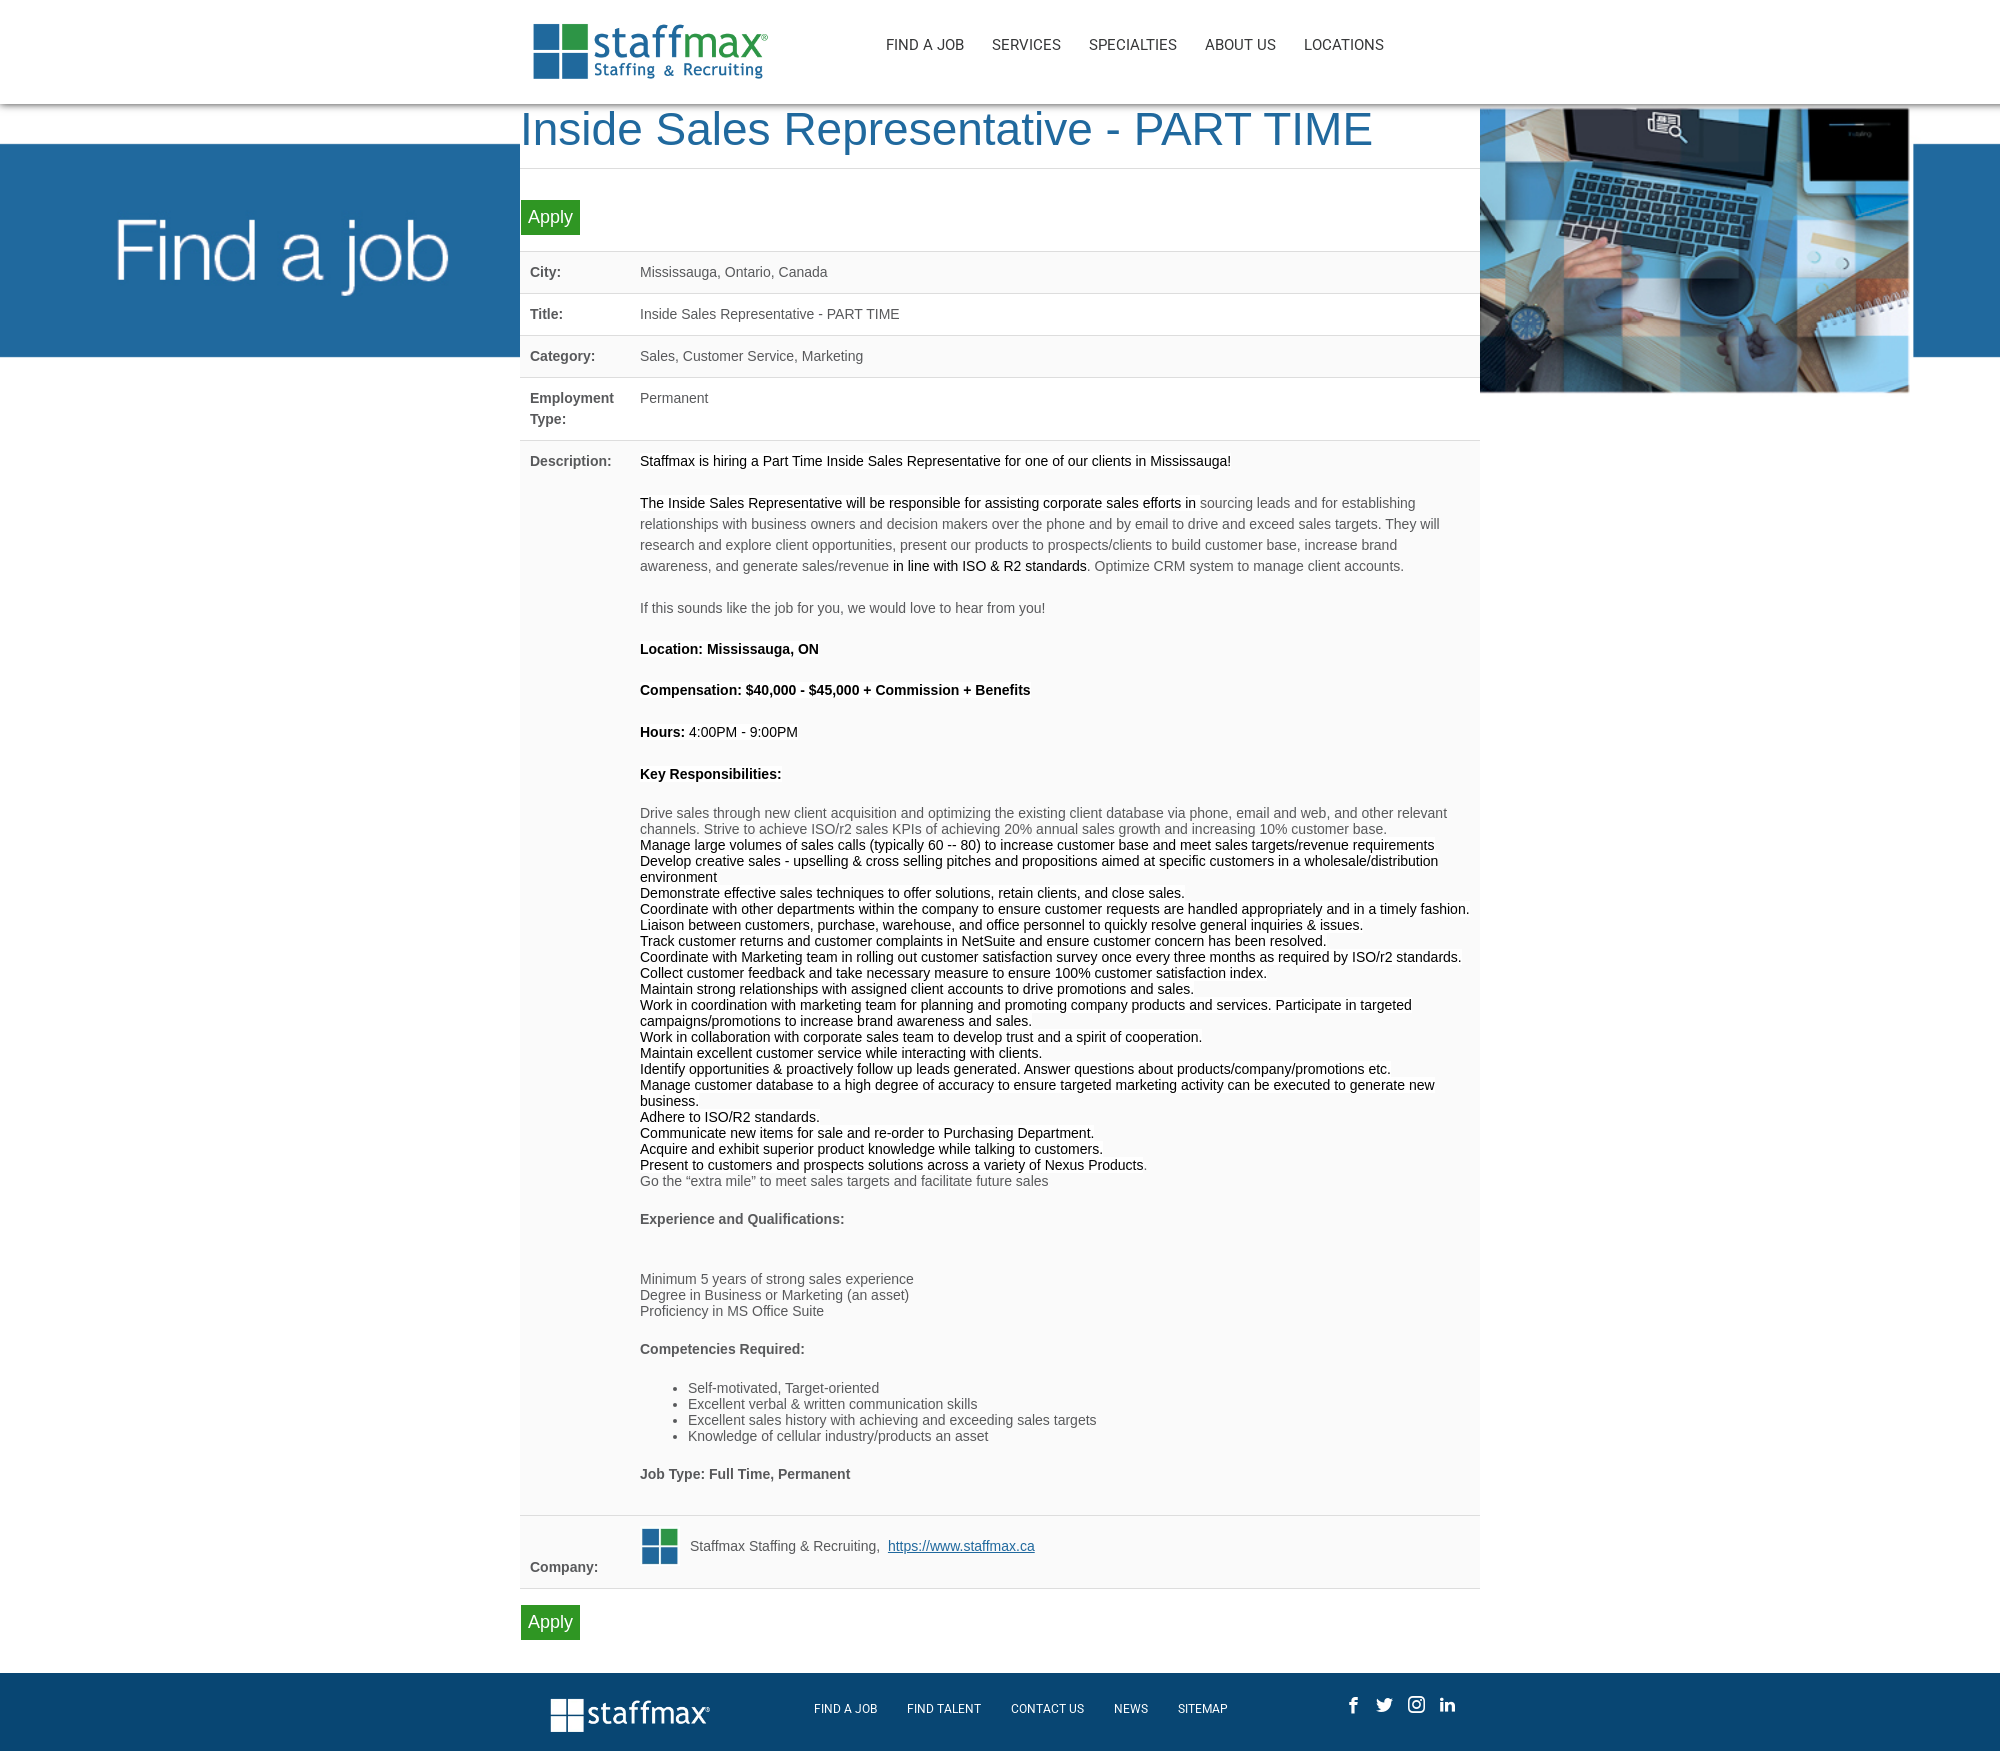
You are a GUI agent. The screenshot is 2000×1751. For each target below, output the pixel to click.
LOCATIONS (1344, 45)
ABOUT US (1240, 45)
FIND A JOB (925, 45)
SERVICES (1026, 45)
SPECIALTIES (1133, 45)
